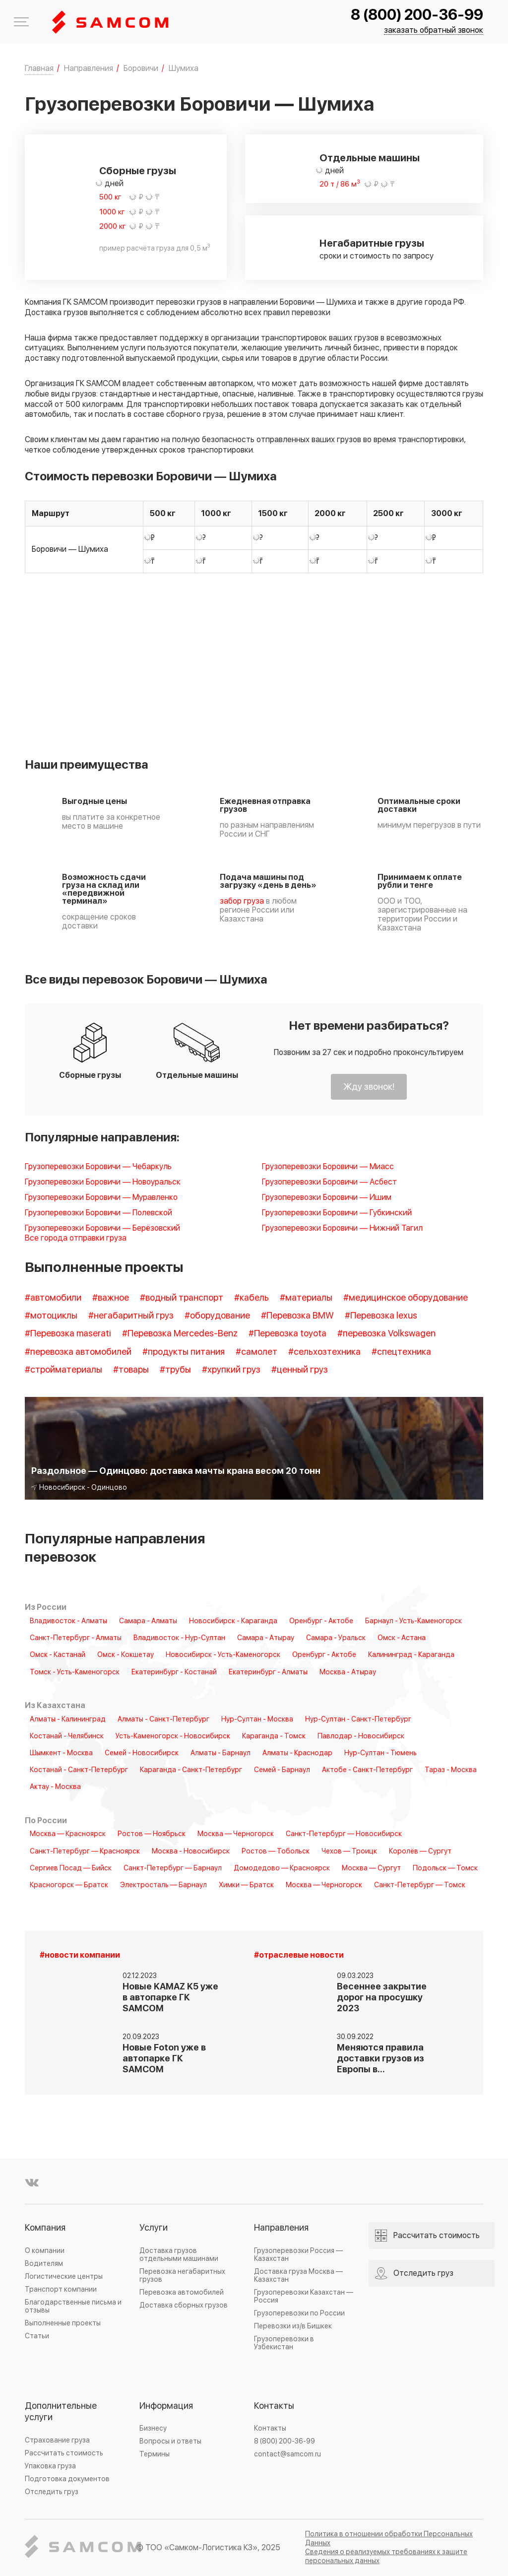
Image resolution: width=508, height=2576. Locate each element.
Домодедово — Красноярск (282, 1868)
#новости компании (80, 1955)
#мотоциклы (51, 1315)
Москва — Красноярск (68, 1834)
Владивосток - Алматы (68, 1621)
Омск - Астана (402, 1638)
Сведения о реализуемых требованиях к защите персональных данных (386, 2556)
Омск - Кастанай (57, 1655)
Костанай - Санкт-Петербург (79, 1770)
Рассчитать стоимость (64, 2453)
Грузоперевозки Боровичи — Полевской (98, 1213)
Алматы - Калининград (68, 1719)
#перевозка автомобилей (78, 1352)
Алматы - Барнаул (220, 1753)
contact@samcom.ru (287, 2454)
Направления (281, 2228)
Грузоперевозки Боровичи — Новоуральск (103, 1182)
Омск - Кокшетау (125, 1655)
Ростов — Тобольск (276, 1851)
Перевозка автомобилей (181, 2292)
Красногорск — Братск (69, 1885)
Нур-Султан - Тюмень (380, 1753)
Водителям (44, 2263)
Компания (45, 2228)
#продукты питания (183, 1352)
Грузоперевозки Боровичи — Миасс (328, 1167)
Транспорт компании (61, 2289)
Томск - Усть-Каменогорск (75, 1672)
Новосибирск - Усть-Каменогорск (223, 1655)
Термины (154, 2454)
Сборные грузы (137, 171)
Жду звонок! (368, 1087)
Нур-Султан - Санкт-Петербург (358, 1719)
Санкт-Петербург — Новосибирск (344, 1834)
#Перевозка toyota (287, 1333)
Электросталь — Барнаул (163, 1885)
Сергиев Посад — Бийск (71, 1868)
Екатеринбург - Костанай (174, 1672)
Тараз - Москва (451, 1770)
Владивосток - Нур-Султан (179, 1638)
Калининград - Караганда (411, 1655)
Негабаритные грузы (371, 243)
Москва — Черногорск (235, 1834)
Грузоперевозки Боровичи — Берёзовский (102, 1228)
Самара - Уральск (336, 1638)
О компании (44, 2251)
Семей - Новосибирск (142, 1753)
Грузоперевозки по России (299, 2313)
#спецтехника (401, 1352)
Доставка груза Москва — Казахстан (298, 2275)
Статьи (37, 2336)
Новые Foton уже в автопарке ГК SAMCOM (164, 2058)
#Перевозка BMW (297, 1315)
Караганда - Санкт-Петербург (191, 1770)
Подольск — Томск (445, 1868)
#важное (110, 1298)
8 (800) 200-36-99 (417, 15)
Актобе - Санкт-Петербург (367, 1770)
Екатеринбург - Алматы (268, 1672)
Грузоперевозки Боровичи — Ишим (326, 1197)
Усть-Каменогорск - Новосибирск (173, 1736)
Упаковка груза (50, 2466)
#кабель (251, 1298)
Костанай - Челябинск (67, 1736)
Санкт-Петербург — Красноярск (85, 1851)
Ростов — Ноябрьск (152, 1834)
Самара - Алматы (148, 1621)
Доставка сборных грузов (183, 2305)
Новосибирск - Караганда (233, 1621)
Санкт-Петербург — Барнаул (173, 1868)
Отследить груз (51, 2492)
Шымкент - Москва (61, 1753)
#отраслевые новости (299, 1955)
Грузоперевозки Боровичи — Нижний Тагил (342, 1228)
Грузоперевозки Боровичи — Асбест (329, 1182)
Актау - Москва (55, 1787)
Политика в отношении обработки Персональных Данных (389, 2538)
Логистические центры (64, 2276)
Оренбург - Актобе (321, 1621)
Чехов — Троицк (349, 1851)
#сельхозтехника (324, 1352)
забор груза (242, 901)
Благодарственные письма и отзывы (73, 2306)
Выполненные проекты (63, 2323)
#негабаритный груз (131, 1315)
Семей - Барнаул (282, 1770)
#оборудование (217, 1315)
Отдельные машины (369, 158)
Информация (166, 2406)
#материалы (306, 1298)
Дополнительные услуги (61, 2412)
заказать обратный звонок (433, 30)
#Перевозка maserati (68, 1333)
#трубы (175, 1370)
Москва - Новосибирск (191, 1851)
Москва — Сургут (371, 1868)
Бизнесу (153, 2428)
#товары (131, 1370)
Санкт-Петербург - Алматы (76, 1638)
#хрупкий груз (231, 1370)
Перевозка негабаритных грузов (182, 2275)
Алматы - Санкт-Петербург (163, 1719)
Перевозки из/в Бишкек (293, 2326)
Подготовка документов (67, 2479)
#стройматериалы (63, 1370)
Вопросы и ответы (170, 2441)
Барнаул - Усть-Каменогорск (413, 1621)
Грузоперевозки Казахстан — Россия (303, 2296)
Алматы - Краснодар (297, 1753)
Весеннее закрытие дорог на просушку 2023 (382, 1997)
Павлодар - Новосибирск (361, 1736)
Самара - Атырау (265, 1638)
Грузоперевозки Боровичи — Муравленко (101, 1197)
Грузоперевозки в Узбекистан (284, 2343)
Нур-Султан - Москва (257, 1719)
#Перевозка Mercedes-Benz (180, 1333)
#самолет (256, 1352)
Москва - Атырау (347, 1672)
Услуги (153, 2228)
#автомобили (53, 1298)
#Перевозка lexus (381, 1315)
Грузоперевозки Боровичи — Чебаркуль (98, 1167)
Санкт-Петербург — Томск (419, 1885)
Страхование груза (57, 2440)
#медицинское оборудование (405, 1298)
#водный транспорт (181, 1298)
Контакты (274, 2406)
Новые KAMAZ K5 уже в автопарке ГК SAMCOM (170, 1997)
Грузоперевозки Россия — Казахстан (298, 2255)
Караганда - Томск (274, 1736)
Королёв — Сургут (420, 1851)
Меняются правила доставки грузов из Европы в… (380, 2058)
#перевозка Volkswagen (386, 1333)
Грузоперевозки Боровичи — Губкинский (337, 1213)
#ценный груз (299, 1370)
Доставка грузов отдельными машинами (178, 2255)
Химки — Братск (246, 1885)
